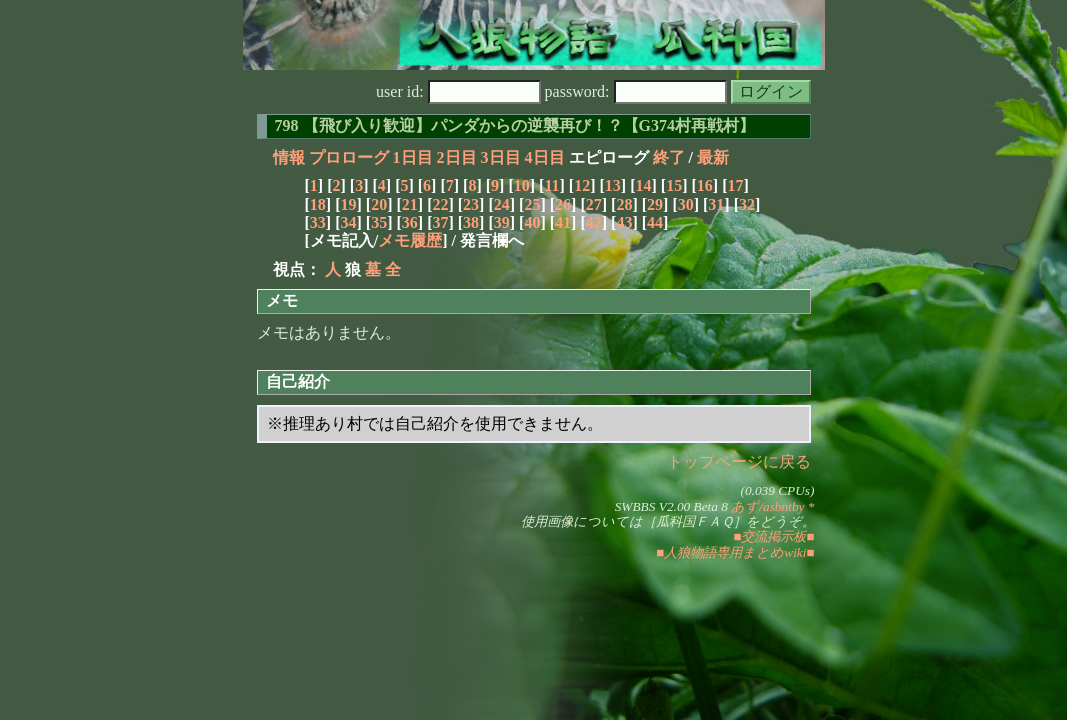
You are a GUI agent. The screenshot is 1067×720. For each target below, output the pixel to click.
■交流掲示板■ (773, 536)
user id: (458, 91)
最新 (713, 157)
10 (522, 185)
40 (532, 222)
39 (502, 222)
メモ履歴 (410, 240)
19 (348, 204)
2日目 (457, 157)
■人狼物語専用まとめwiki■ (735, 552)
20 (379, 204)
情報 (289, 157)
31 (716, 204)
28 (624, 204)
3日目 (501, 157)
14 (643, 185)
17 (735, 185)
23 (471, 204)
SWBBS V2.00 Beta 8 (671, 506)
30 (686, 204)
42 (594, 222)
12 (582, 185)
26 (563, 204)
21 (410, 204)
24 (502, 204)
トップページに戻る (739, 461)
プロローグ (349, 157)
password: (636, 91)
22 (440, 204)
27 (594, 204)
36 (410, 222)
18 (318, 204)
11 (551, 185)
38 (471, 222)
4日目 (545, 157)
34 (348, 222)
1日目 (413, 157)
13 (613, 185)
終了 (669, 157)
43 (624, 222)
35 (379, 222)
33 (318, 222)
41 (563, 222)
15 (674, 185)
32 (747, 204)
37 (440, 222)
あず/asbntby (767, 506)
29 (655, 204)
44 (655, 222)
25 (532, 204)
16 (705, 185)
